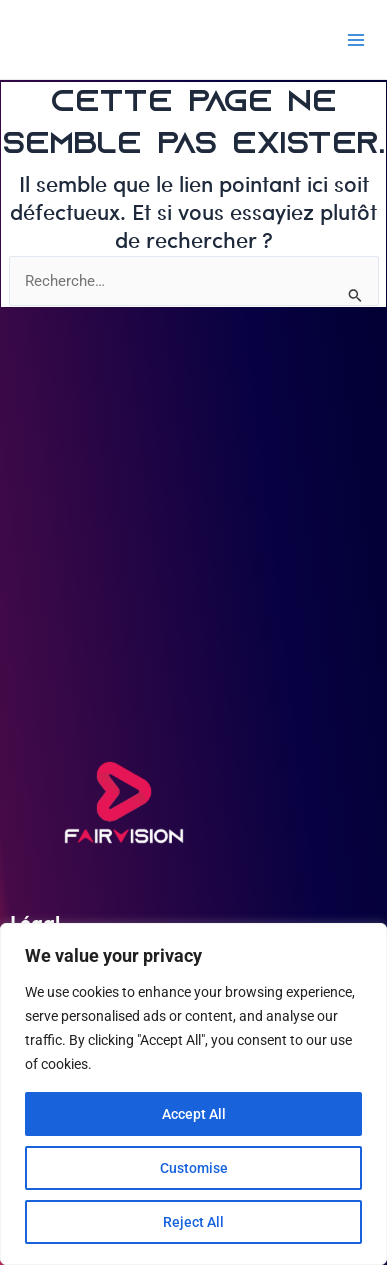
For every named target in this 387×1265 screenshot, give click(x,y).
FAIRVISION (84, 39)
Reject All (193, 1222)
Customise (194, 1168)
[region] (193, 1094)
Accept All (194, 1114)
